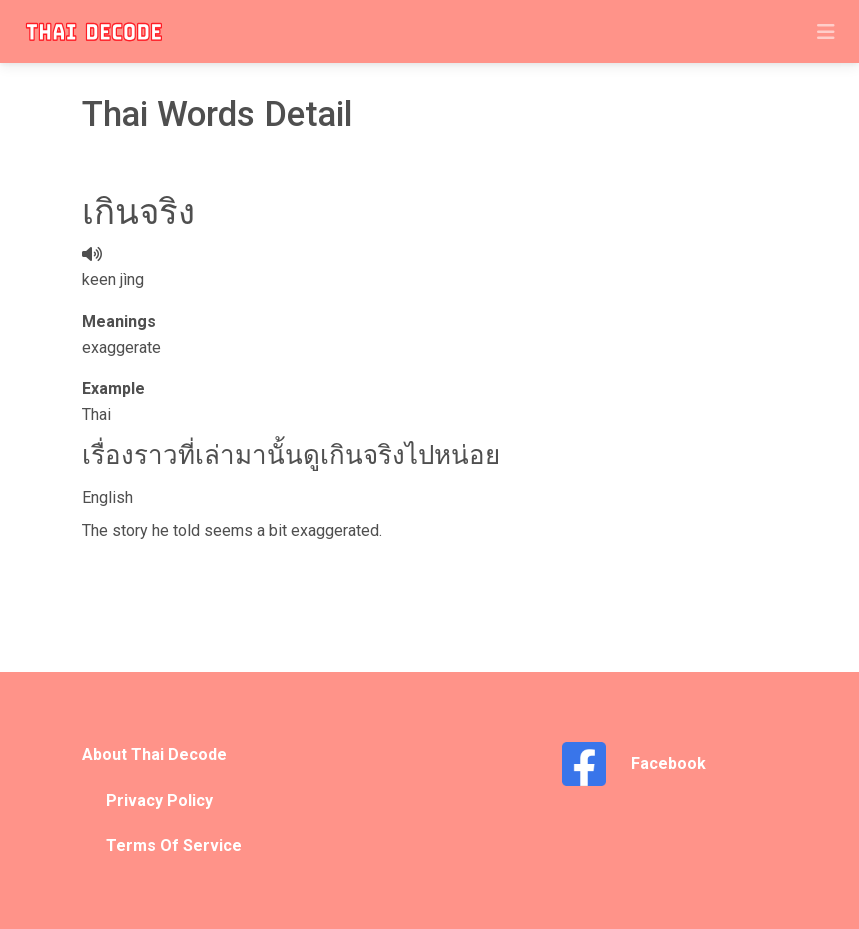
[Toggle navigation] (826, 32)
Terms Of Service (174, 845)
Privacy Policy (159, 800)
